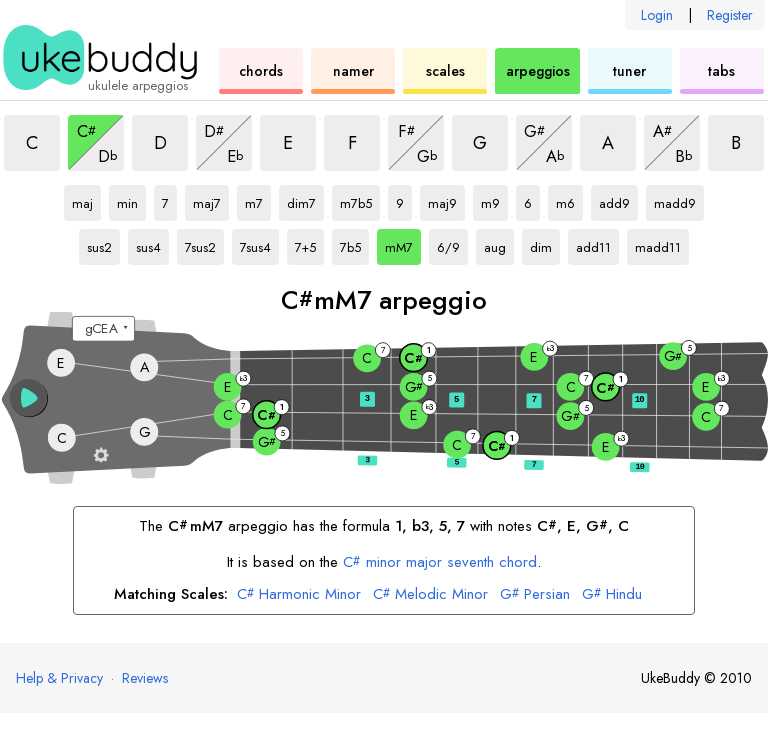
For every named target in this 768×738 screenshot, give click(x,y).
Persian (535, 595)
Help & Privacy (59, 678)
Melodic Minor (430, 595)
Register (730, 15)
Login (657, 15)
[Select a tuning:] (103, 329)
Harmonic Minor (299, 595)
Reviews (145, 678)
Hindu (612, 595)
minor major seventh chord (440, 562)
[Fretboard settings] (101, 454)
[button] (29, 398)
